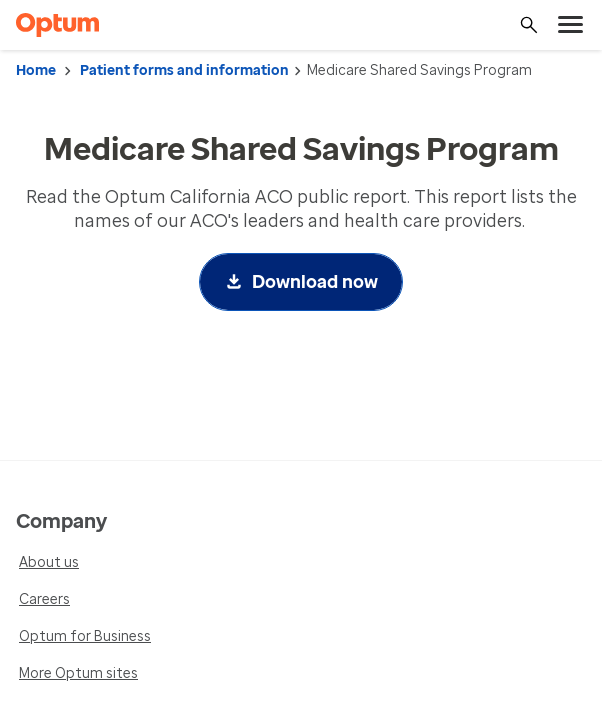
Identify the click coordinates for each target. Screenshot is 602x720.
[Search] (529, 25)
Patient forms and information (184, 70)
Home (36, 70)
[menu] (571, 25)
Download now (315, 282)
